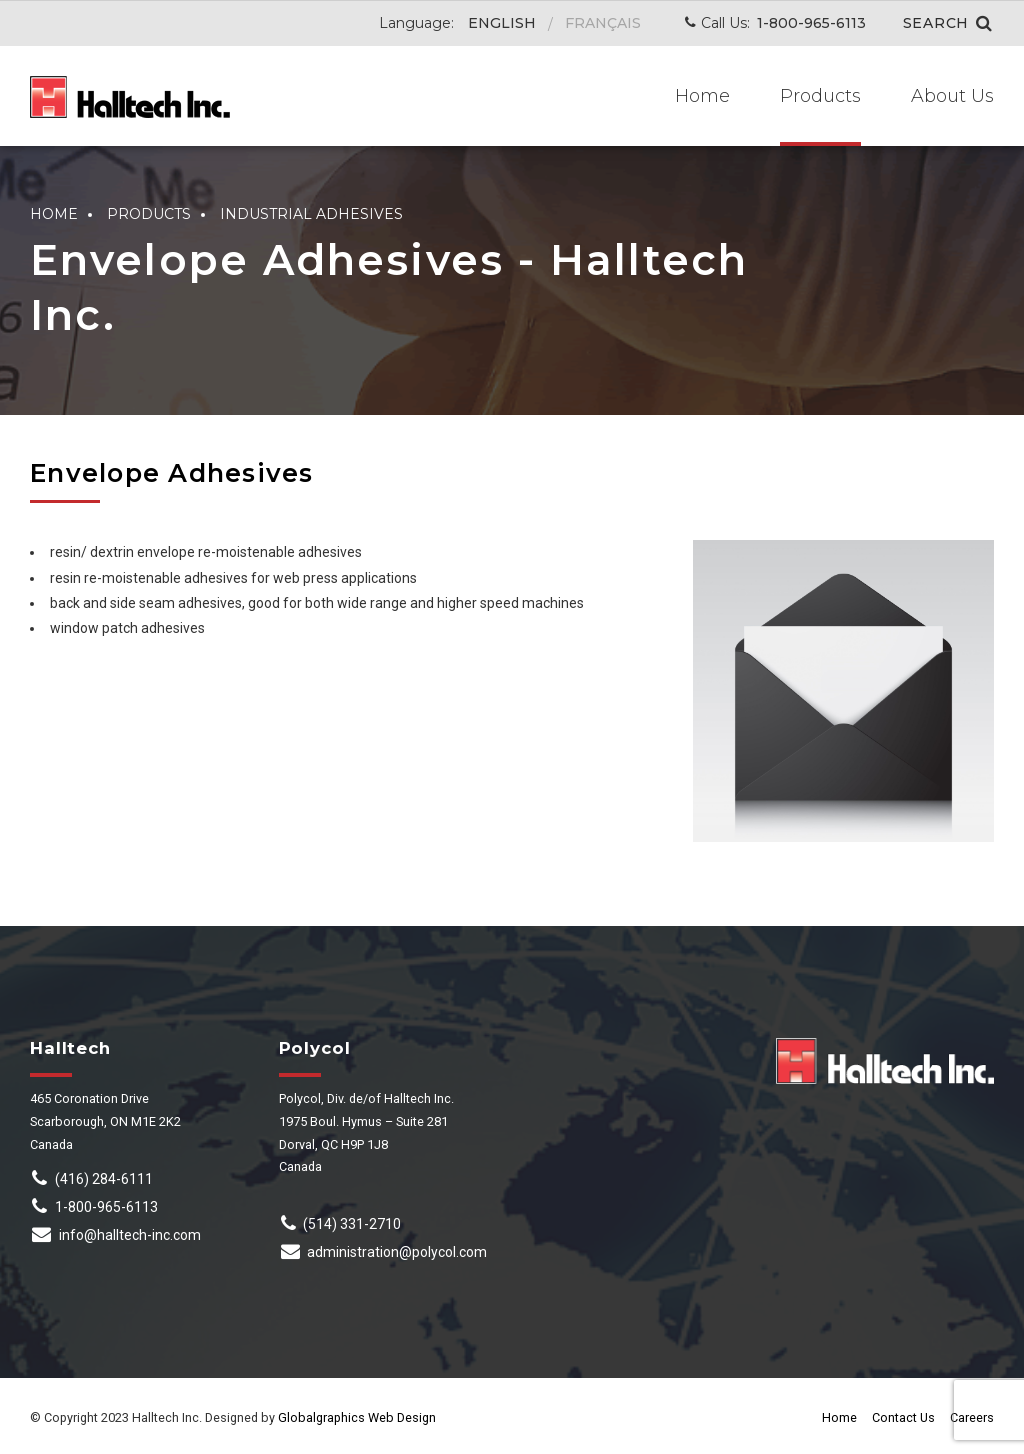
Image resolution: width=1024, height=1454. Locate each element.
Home (702, 96)
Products (820, 96)
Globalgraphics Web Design (357, 1417)
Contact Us (903, 1417)
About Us (952, 96)
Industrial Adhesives (311, 214)
